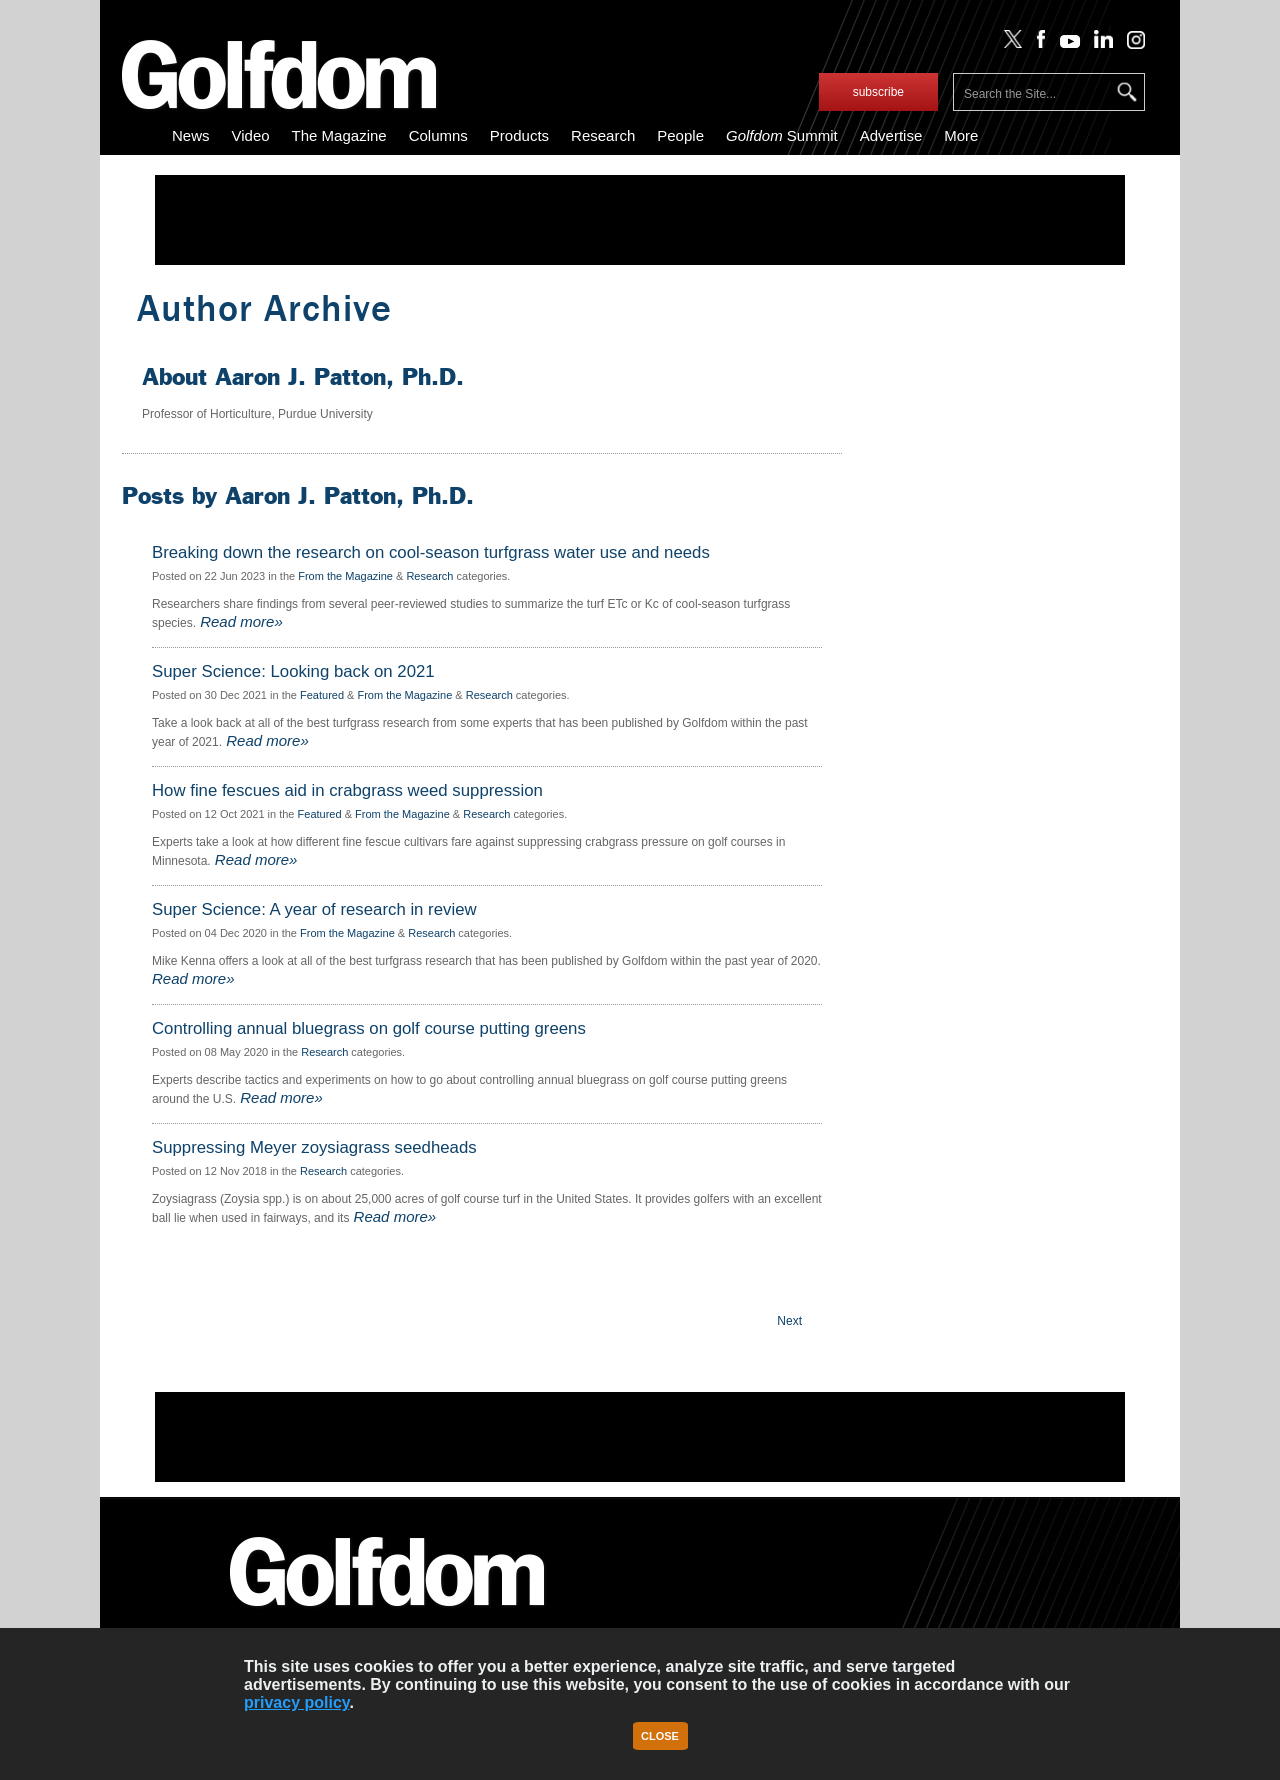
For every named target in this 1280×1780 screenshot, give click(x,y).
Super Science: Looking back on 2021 (293, 672)
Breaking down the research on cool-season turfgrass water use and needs (431, 553)
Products (519, 135)
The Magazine (339, 135)
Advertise (891, 135)
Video (251, 135)
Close (660, 1736)
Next (789, 1321)
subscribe (878, 92)
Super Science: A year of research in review (314, 910)
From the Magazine (345, 576)
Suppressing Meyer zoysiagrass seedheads (314, 1148)
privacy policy (297, 1702)
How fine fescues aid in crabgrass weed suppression (347, 791)
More (961, 135)
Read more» (239, 621)
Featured (322, 695)
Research (603, 135)
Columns (438, 135)
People (680, 135)
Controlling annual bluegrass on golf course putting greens (369, 1029)
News (191, 135)
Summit (782, 135)
